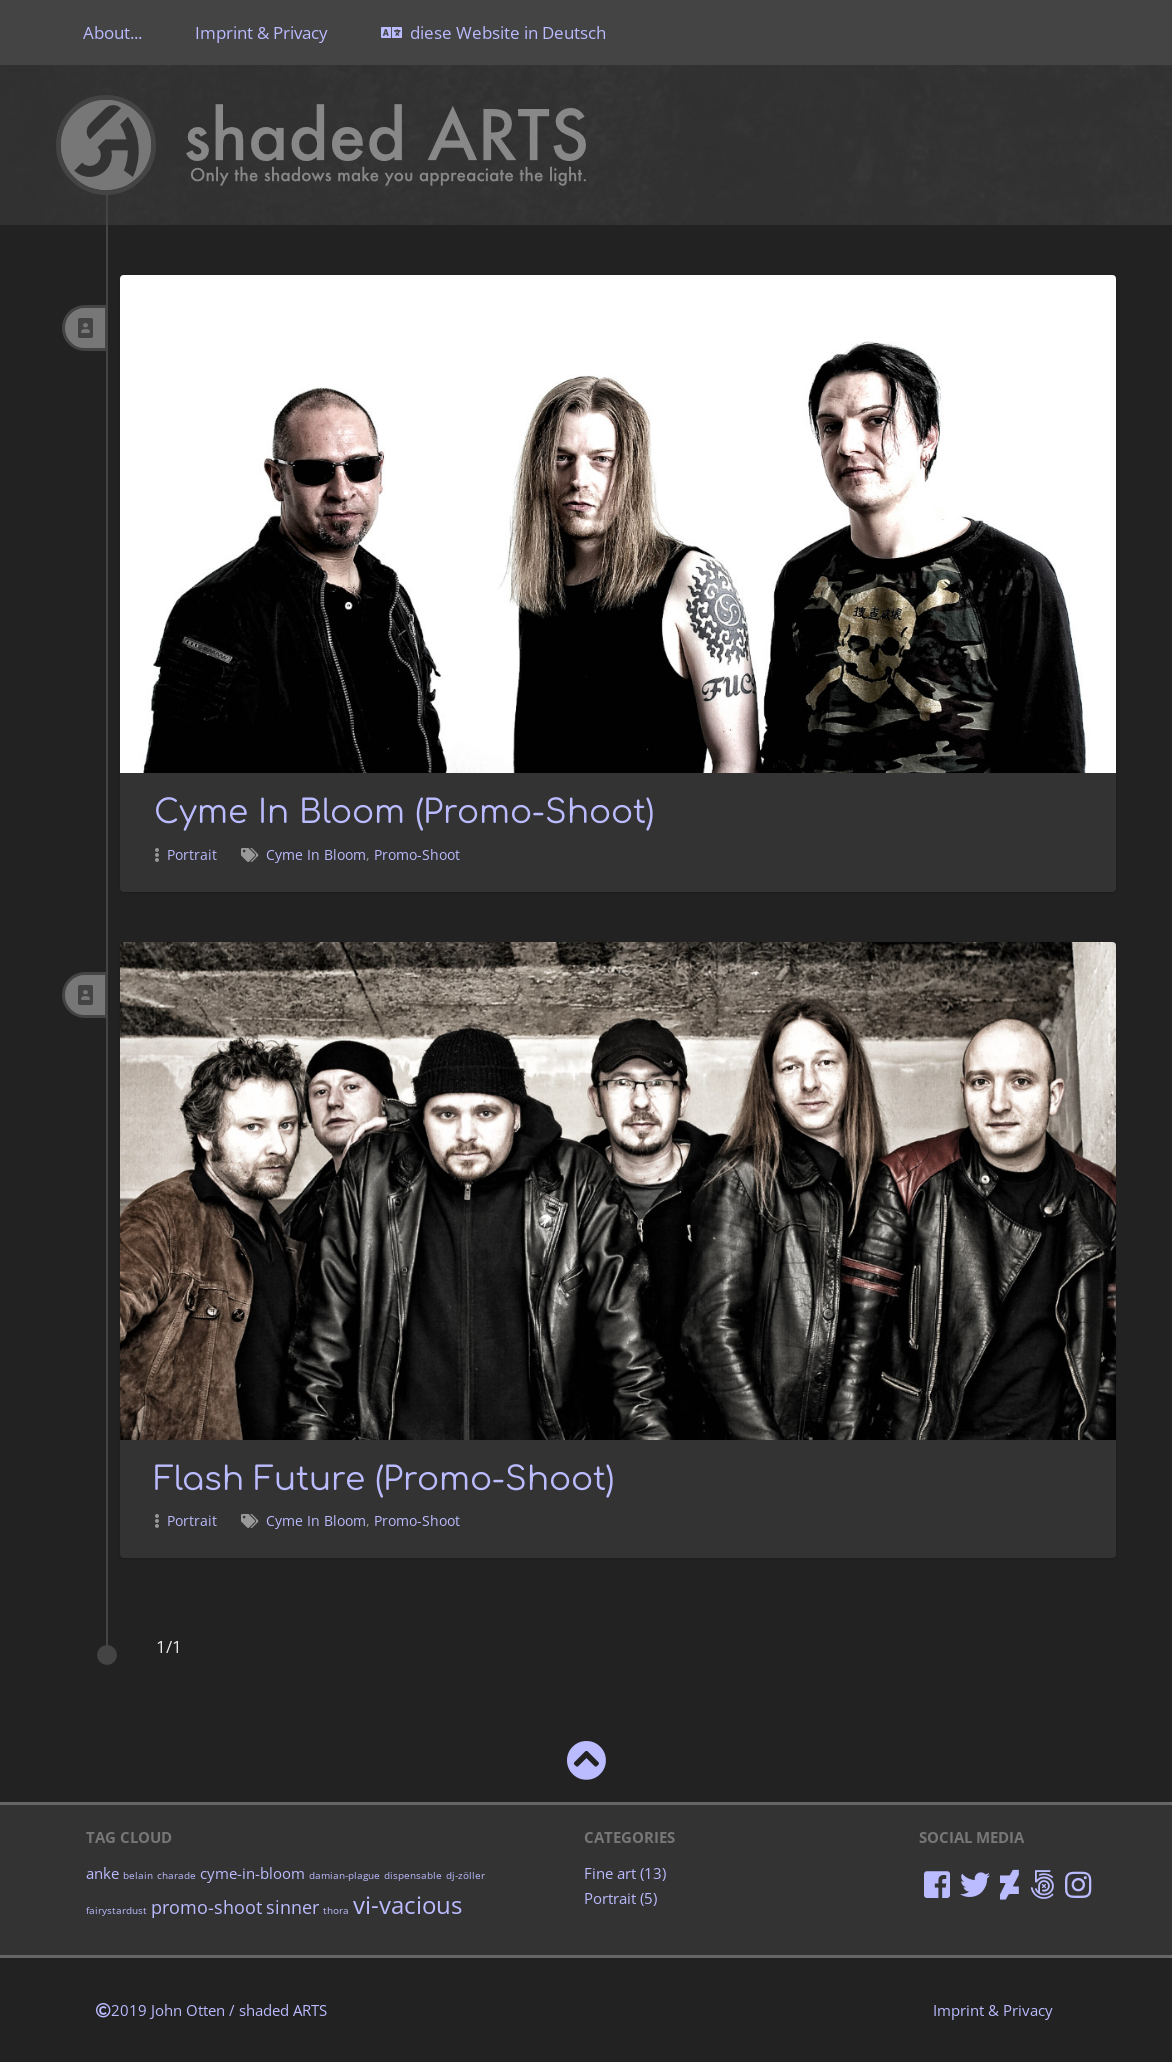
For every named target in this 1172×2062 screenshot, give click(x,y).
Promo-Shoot (417, 853)
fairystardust (116, 1908)
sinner (292, 1904)
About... (112, 32)
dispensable (413, 1874)
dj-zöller (465, 1874)
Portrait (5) (618, 1896)
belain (138, 1874)
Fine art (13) (623, 1872)
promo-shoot (206, 1904)
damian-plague (344, 1874)
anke (102, 1872)
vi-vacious (407, 1903)
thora (336, 1908)
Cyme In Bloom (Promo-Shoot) (415, 811)
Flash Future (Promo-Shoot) (395, 1477)
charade (176, 1874)
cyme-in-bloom (252, 1872)
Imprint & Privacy (261, 32)
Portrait (192, 853)
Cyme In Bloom (316, 853)
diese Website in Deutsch (493, 32)
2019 (211, 2009)
